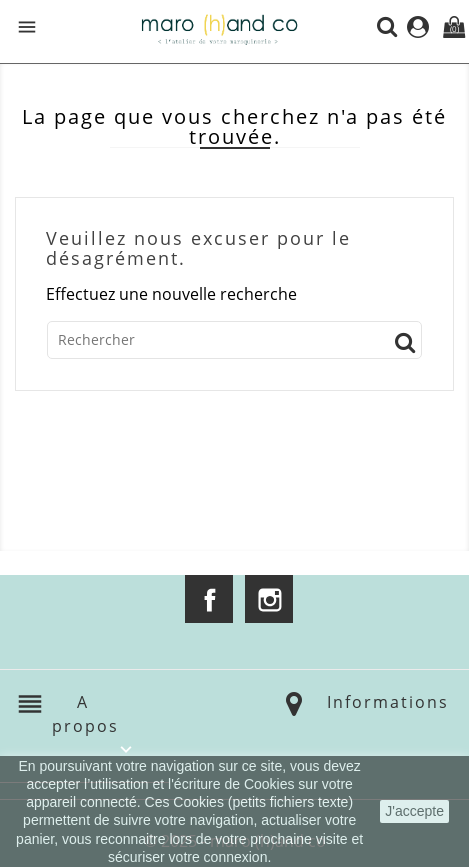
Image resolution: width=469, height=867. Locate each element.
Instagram (269, 599)
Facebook (209, 599)
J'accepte (414, 811)
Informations (388, 702)
